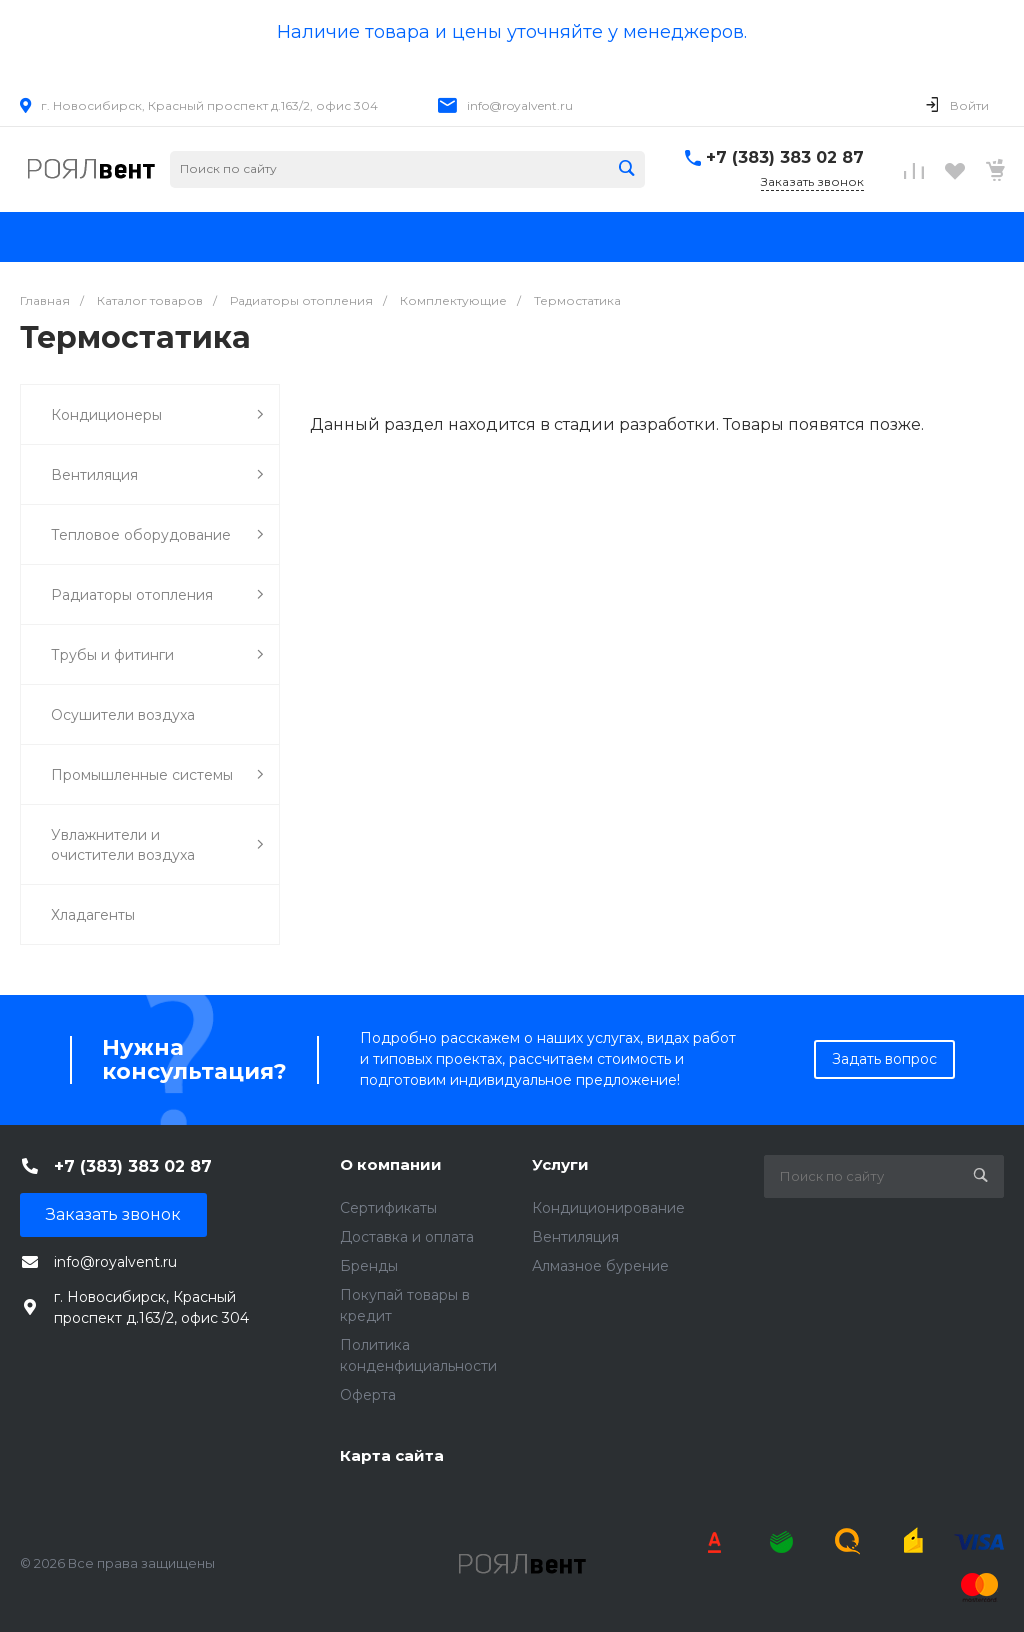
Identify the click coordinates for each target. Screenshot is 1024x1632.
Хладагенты (93, 915)
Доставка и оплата (407, 1237)
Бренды (369, 1266)
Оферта (368, 1395)
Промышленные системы (157, 774)
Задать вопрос (884, 1059)
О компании (391, 1164)
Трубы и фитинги (157, 654)
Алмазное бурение (600, 1266)
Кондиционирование (608, 1208)
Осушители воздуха (123, 715)
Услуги (560, 1164)
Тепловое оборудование (157, 534)
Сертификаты (388, 1208)
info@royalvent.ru (520, 105)
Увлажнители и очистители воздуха (157, 845)
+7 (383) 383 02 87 (785, 157)
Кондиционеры (157, 414)
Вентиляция (157, 474)
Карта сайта (392, 1455)
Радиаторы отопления (157, 594)
